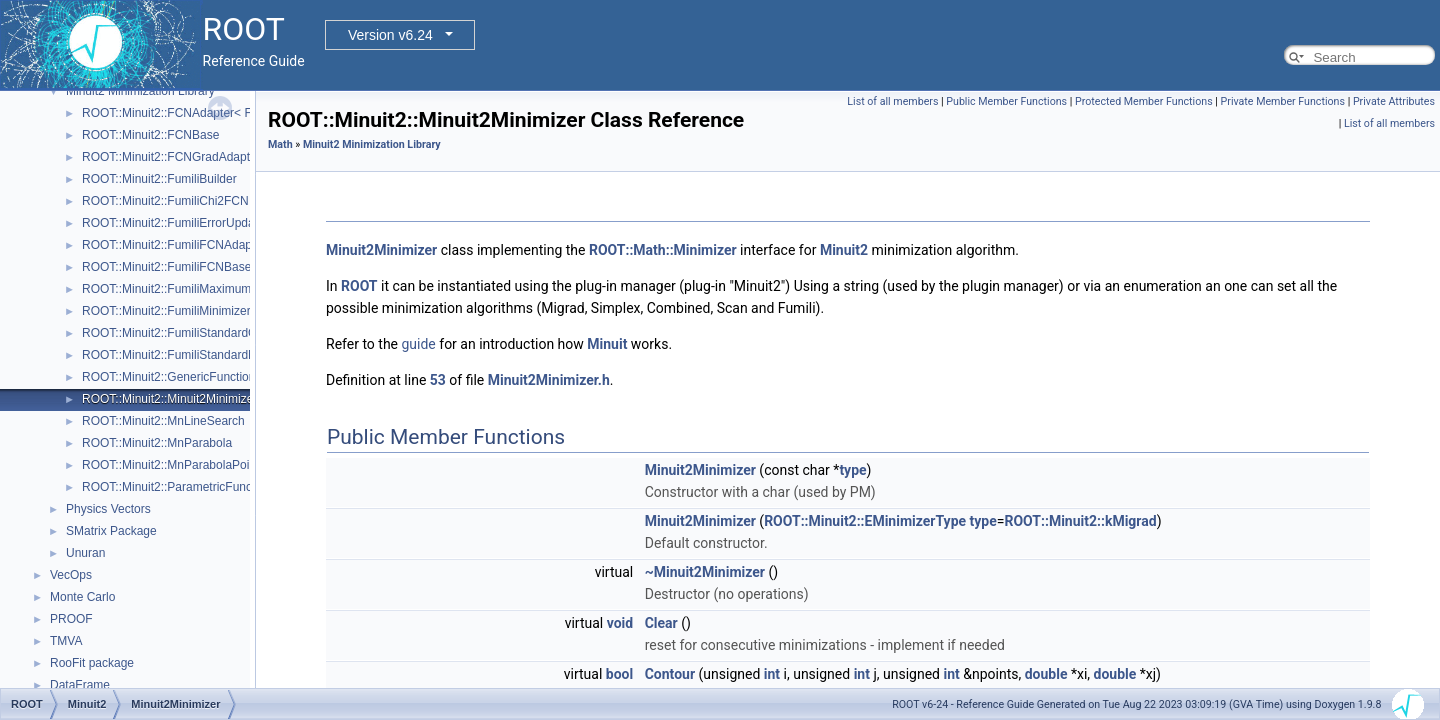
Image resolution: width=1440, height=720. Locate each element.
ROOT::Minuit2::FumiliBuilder (159, 179)
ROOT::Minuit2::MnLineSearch (163, 421)
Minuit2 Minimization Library (140, 91)
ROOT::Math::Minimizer (663, 250)
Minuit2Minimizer (381, 250)
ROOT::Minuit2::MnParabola (157, 443)
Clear (661, 623)
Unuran (85, 553)
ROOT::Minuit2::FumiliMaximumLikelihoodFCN (206, 289)
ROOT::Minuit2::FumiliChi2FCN (165, 201)
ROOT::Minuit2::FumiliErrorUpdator (175, 223)
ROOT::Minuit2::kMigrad (1081, 521)
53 (438, 380)
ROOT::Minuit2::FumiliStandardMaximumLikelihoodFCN (230, 355)
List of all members (892, 101)
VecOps (71, 575)
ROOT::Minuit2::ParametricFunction (176, 487)
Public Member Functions (1006, 101)
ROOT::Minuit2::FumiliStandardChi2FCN (189, 333)
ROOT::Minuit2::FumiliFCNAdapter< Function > (207, 245)
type (852, 470)
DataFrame (80, 685)
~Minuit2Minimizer (705, 572)
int (772, 674)
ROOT (359, 286)
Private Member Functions (1283, 101)
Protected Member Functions (1144, 101)
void (620, 623)
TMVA (66, 641)
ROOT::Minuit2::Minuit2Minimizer (169, 399)
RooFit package (92, 663)
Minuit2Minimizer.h (549, 380)
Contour (670, 674)
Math (280, 144)
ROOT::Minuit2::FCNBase (150, 135)
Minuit (607, 344)
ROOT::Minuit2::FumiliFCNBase (166, 267)
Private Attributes (1394, 101)
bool (619, 674)
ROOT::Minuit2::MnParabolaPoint (170, 465)
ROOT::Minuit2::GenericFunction (168, 377)
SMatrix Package (111, 531)
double (1046, 674)
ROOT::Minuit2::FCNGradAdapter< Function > (204, 157)
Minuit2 (844, 250)
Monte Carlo (82, 597)
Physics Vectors (108, 509)
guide (418, 344)
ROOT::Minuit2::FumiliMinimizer (166, 311)
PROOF (71, 619)
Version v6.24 (390, 35)
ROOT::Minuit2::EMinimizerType (865, 521)
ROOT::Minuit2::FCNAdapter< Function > (191, 113)
